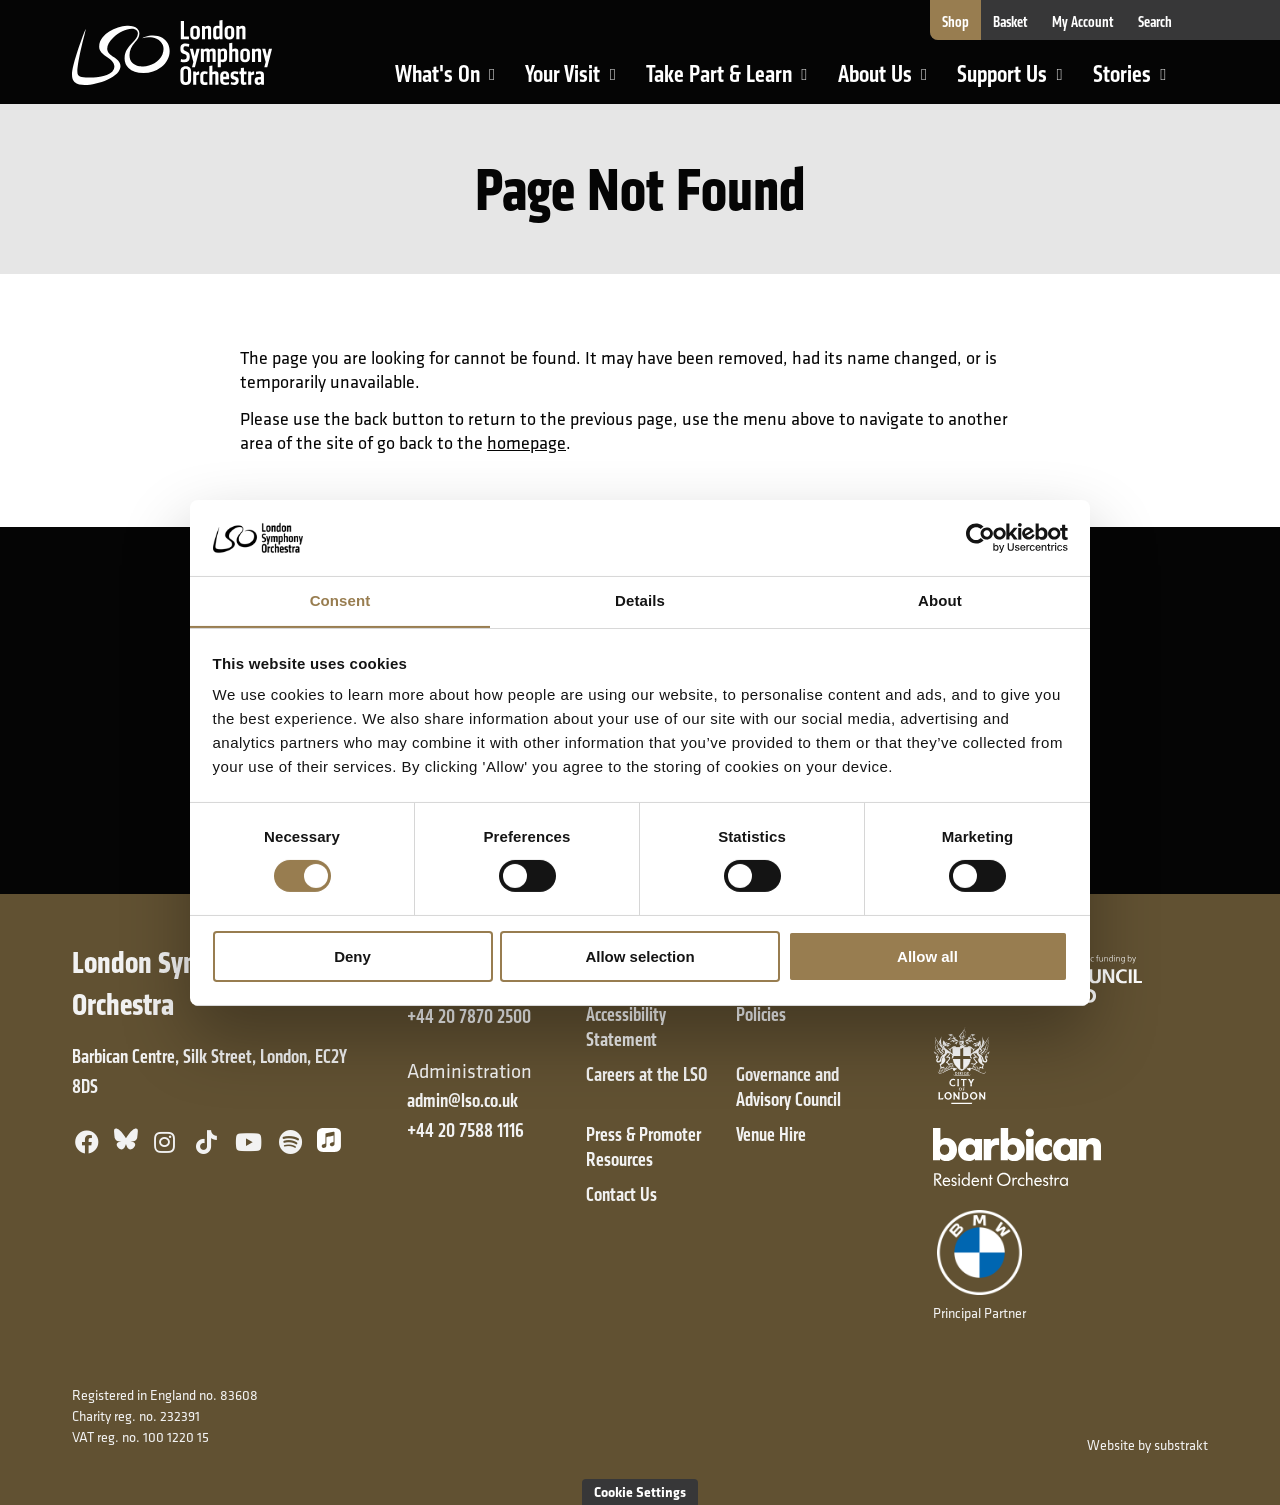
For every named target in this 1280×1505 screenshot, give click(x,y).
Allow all (927, 956)
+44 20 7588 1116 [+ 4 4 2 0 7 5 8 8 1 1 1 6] (465, 1130)
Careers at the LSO (646, 1074)
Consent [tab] (340, 600)
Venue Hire (771, 1134)
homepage (526, 442)
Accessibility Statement (626, 1027)
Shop (955, 22)
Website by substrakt (1147, 1445)
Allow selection (639, 956)
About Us (891, 83)
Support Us (1018, 83)
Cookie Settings (640, 1491)
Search (1155, 22)
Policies (761, 1014)
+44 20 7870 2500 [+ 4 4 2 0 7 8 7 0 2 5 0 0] (469, 1016)
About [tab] (940, 600)
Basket (1010, 22)
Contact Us (621, 1194)
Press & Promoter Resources (643, 1147)
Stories (1138, 83)
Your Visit (578, 83)
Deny (352, 956)
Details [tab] (640, 600)
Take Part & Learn (721, 83)
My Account (1083, 22)
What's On (453, 83)
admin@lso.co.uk (462, 1100)
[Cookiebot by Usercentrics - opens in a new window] (980, 537)
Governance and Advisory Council (788, 1087)
